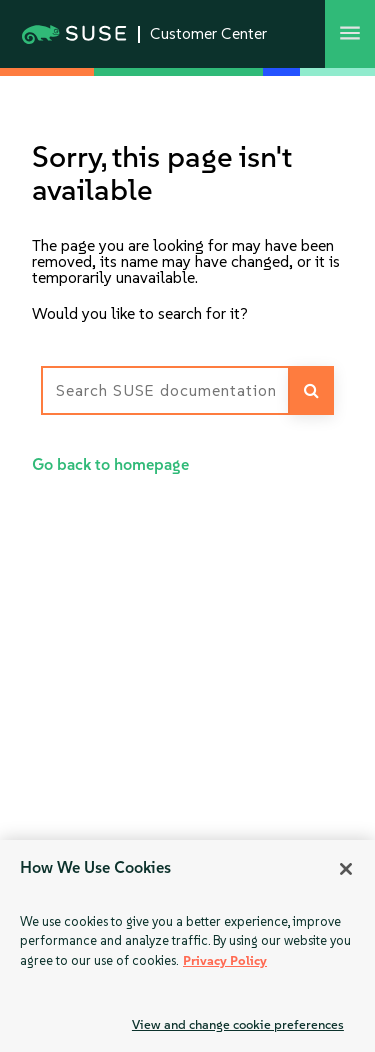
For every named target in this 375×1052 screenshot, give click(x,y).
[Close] (346, 869)
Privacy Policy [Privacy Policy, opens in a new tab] (225, 960)
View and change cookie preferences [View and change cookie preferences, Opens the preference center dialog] (238, 1024)
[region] (187, 946)
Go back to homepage (110, 464)
